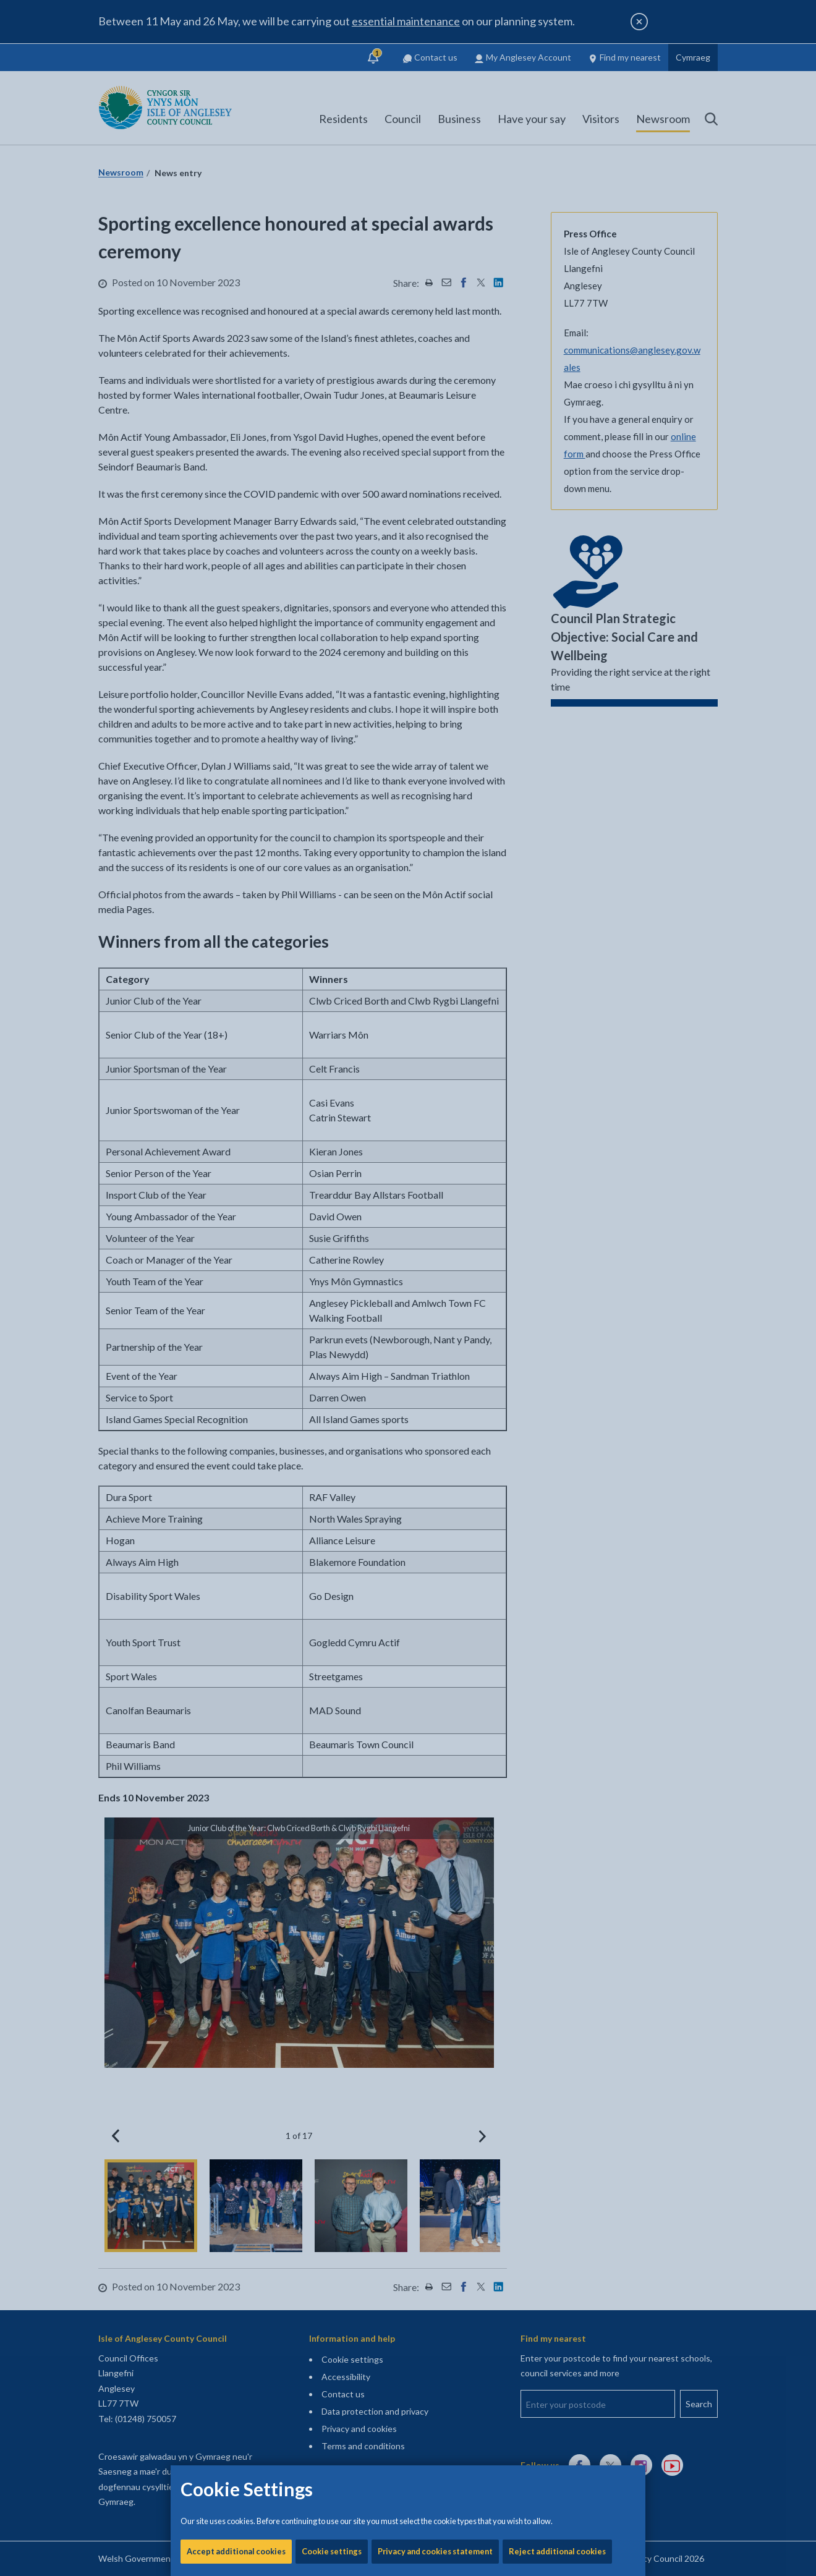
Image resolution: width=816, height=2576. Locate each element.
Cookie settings (332, 420)
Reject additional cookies (557, 420)
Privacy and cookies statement (435, 420)
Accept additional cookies (236, 420)
